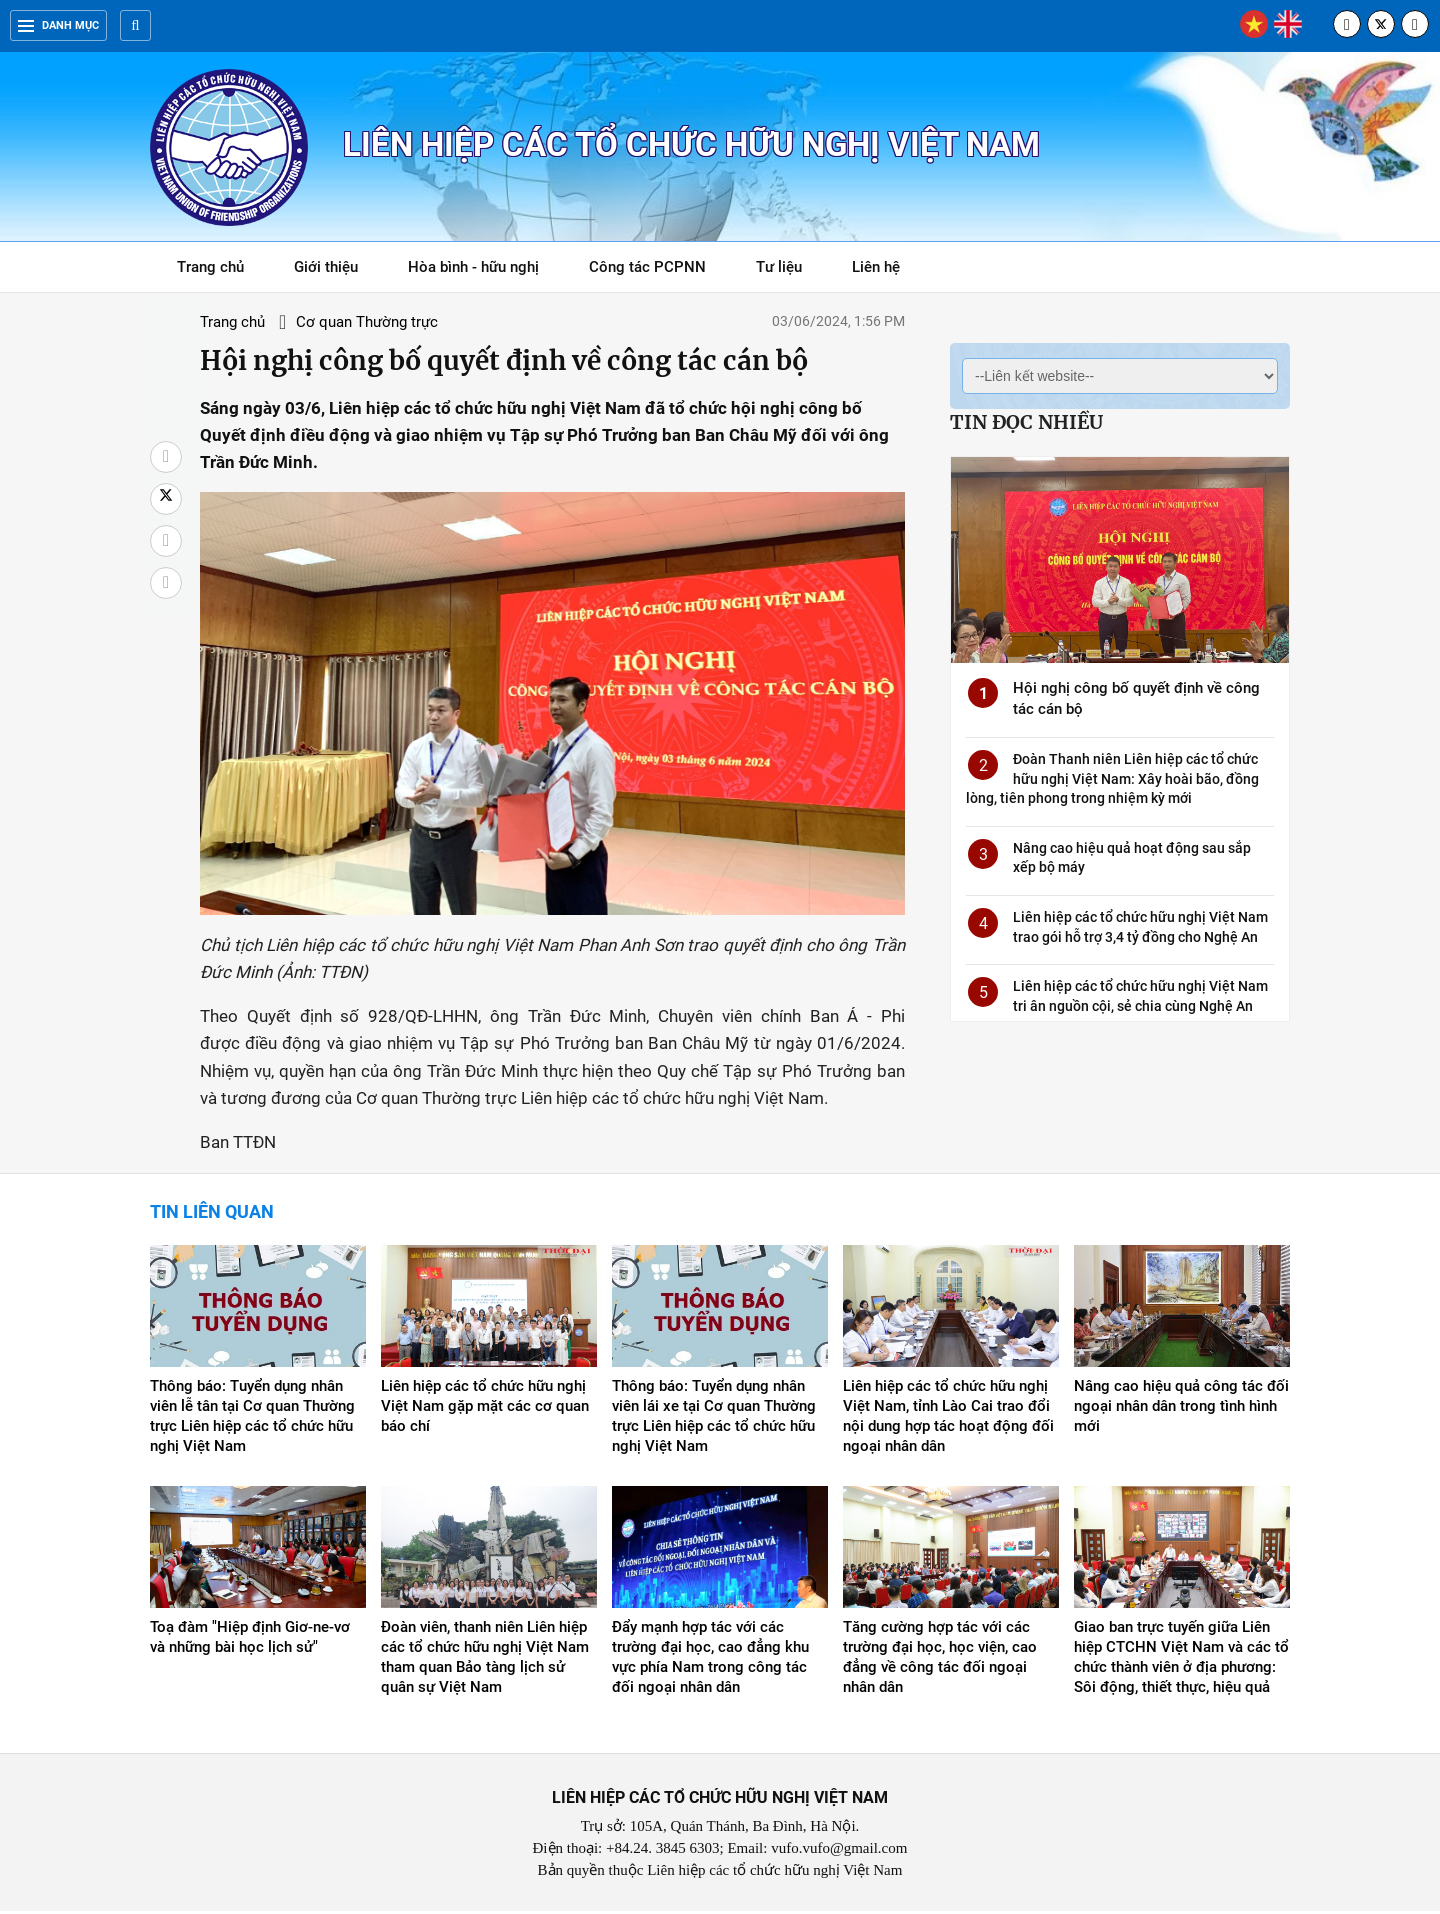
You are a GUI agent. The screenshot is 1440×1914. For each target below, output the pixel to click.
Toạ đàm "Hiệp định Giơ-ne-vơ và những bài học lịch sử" (250, 1640)
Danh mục (58, 25)
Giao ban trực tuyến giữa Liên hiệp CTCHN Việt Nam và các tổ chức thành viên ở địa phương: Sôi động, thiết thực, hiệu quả (1181, 1660)
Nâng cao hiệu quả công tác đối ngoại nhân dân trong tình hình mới (1181, 1409)
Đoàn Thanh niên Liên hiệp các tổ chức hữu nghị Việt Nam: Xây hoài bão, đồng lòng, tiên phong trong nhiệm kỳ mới (1112, 778)
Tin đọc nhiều (1026, 422)
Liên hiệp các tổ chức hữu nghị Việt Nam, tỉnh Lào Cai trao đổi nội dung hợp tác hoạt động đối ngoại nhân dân (948, 1419)
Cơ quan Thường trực (362, 322)
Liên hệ (876, 267)
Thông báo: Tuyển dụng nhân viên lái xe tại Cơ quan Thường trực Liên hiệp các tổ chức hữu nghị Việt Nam (714, 1419)
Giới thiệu (326, 267)
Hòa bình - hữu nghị (473, 267)
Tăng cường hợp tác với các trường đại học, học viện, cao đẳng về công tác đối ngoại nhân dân (940, 1660)
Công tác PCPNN (647, 267)
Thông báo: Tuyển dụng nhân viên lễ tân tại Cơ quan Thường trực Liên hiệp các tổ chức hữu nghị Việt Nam (252, 1419)
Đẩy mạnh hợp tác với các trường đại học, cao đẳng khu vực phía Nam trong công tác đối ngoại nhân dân (710, 1660)
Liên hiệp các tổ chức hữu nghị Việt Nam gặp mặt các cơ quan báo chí (485, 1409)
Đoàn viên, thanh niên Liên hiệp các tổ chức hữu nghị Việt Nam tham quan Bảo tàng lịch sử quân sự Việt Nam (485, 1660)
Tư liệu (789, 270)
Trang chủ (210, 267)
